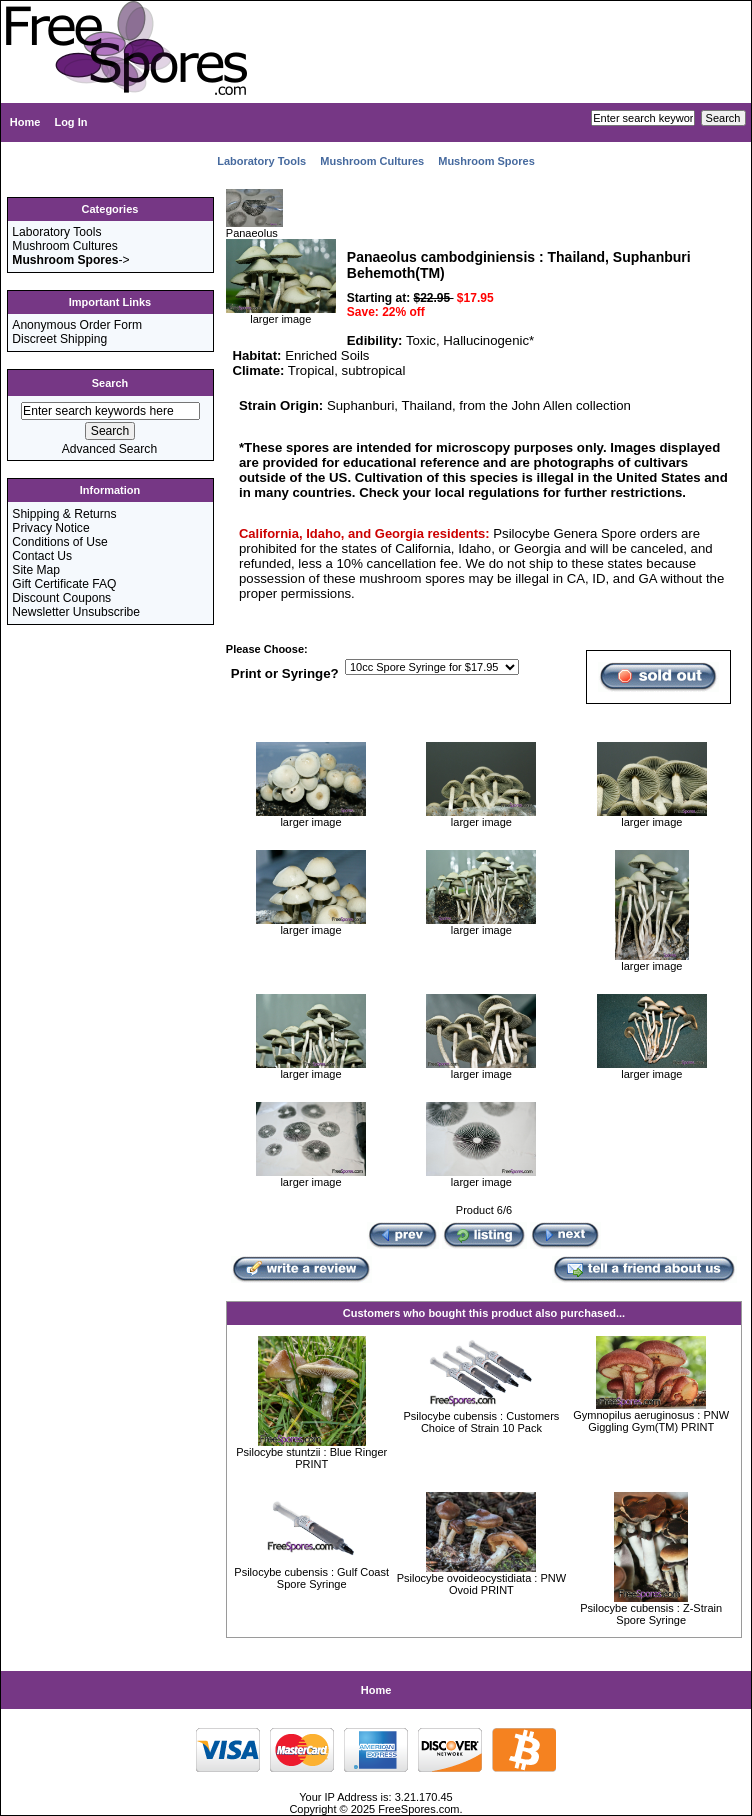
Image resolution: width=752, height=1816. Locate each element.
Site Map (36, 570)
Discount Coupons (61, 598)
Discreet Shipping (59, 339)
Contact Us (42, 556)
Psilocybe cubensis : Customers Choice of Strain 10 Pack (481, 1422)
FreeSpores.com (418, 1809)
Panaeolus (254, 228)
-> (70, 260)
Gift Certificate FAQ (64, 584)
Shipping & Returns (64, 514)
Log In (70, 122)
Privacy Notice (50, 528)
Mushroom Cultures (372, 161)
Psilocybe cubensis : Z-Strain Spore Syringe (651, 1614)
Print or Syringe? (285, 673)
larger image (311, 817)
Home (25, 122)
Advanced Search (109, 449)
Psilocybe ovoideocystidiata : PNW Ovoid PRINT (481, 1584)
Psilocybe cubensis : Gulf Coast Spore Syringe (311, 1578)
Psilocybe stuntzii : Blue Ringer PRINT (311, 1458)
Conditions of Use (59, 542)
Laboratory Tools (261, 161)
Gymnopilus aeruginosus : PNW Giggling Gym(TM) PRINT (651, 1421)
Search (110, 383)
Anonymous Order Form (77, 325)
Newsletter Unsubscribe (76, 612)
